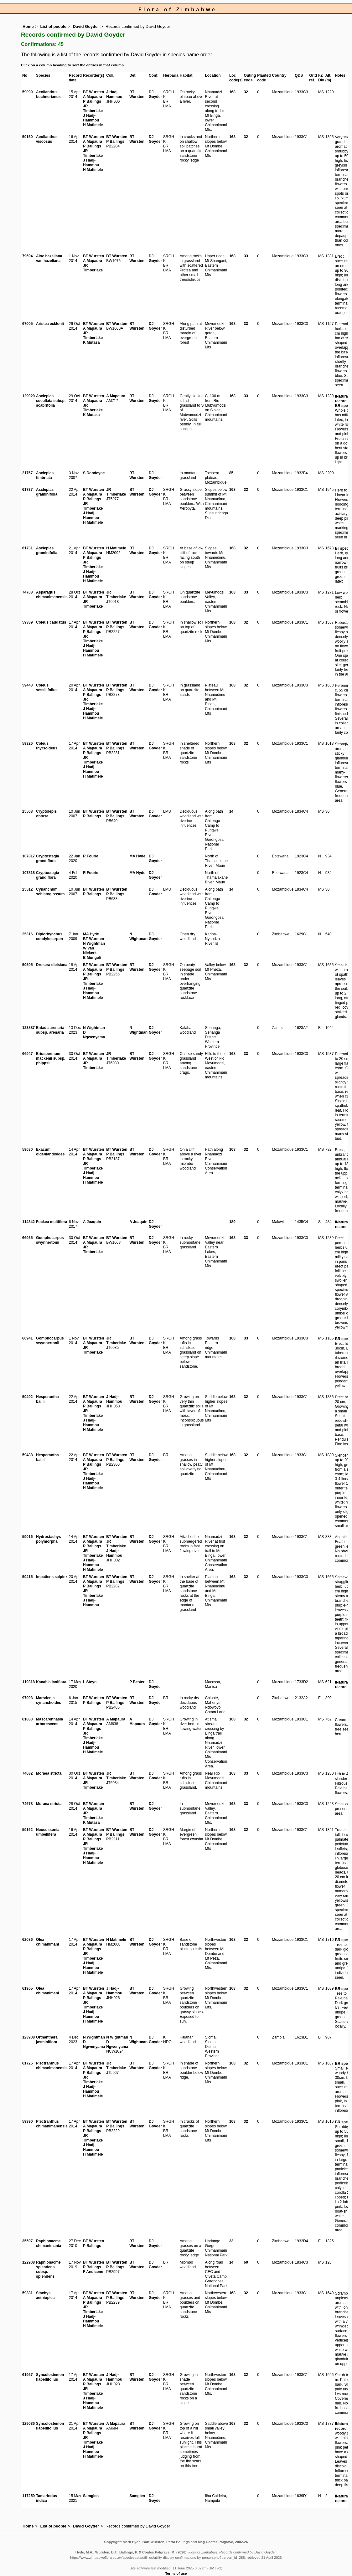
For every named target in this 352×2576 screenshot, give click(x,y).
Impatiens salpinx (52, 1577)
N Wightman (94, 943)
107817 (28, 856)
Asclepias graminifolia (46, 491)
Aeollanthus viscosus (47, 139)
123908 (28, 2037)
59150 (27, 137)
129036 (28, 2423)
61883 (27, 1719)
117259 (28, 2496)
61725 (27, 2063)
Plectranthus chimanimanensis (52, 2065)
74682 (27, 1773)
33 (231, 2241)
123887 (28, 1028)
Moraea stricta (48, 1773)
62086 (27, 1939)
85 (231, 473)
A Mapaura (92, 97)
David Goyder (86, 26)
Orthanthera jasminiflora (47, 2039)
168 (232, 92)
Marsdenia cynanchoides (48, 1700)
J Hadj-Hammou (91, 117)
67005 (27, 323)
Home (28, 26)
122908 (28, 2262)
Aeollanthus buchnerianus (48, 94)
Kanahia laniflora (51, 1682)
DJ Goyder (155, 94)
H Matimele (93, 125)
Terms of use (176, 2573)
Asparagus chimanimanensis (52, 594)
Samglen (91, 2496)
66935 (27, 1238)
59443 (27, 685)
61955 (27, 1988)
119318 (28, 1682)
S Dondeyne (94, 473)
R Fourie (90, 856)
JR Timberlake (93, 108)
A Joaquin (92, 1222)
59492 (27, 1397)
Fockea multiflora (51, 1222)
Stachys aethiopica (45, 2295)
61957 (27, 2375)
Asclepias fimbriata (45, 475)
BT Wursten (93, 92)
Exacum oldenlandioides (50, 1151)
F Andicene (93, 2272)
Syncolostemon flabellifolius (50, 2377)
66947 (27, 1053)
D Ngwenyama (94, 1034)
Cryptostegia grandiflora (47, 858)
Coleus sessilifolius (47, 687)
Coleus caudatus (51, 622)
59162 (27, 1830)
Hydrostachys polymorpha (48, 1539)
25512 (27, 889)
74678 (27, 1804)
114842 (28, 1222)
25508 (27, 811)
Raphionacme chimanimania (48, 2243)
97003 (27, 1698)
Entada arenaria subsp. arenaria (50, 1030)
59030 (27, 1149)
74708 (27, 592)
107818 (28, 873)
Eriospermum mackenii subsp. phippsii (50, 1058)
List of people (53, 26)
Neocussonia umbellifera (48, 1832)
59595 (27, 965)
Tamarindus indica (46, 2498)
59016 (27, 1537)
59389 (27, 622)
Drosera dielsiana (51, 965)
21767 (27, 473)
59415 (27, 1577)
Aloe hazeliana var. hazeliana (49, 258)
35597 (27, 2241)
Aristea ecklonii (50, 323)
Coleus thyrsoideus (46, 745)
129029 (28, 396)
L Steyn (89, 1682)
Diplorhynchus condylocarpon (49, 936)
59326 (27, 743)
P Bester (136, 1682)
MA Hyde (137, 856)
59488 (27, 1455)
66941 (27, 1338)
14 (231, 811)
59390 (27, 2121)
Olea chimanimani (47, 1941)
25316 (27, 934)
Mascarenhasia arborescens (49, 1721)
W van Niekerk (89, 950)
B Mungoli (92, 957)
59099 (27, 92)
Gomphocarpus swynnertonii (50, 1240)
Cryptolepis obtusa (46, 813)
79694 (27, 256)
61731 (27, 548)
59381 (27, 2293)
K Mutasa (91, 342)
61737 (27, 489)
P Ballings (92, 101)
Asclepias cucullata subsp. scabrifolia (50, 401)
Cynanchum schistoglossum (50, 891)
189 (232, 1222)
